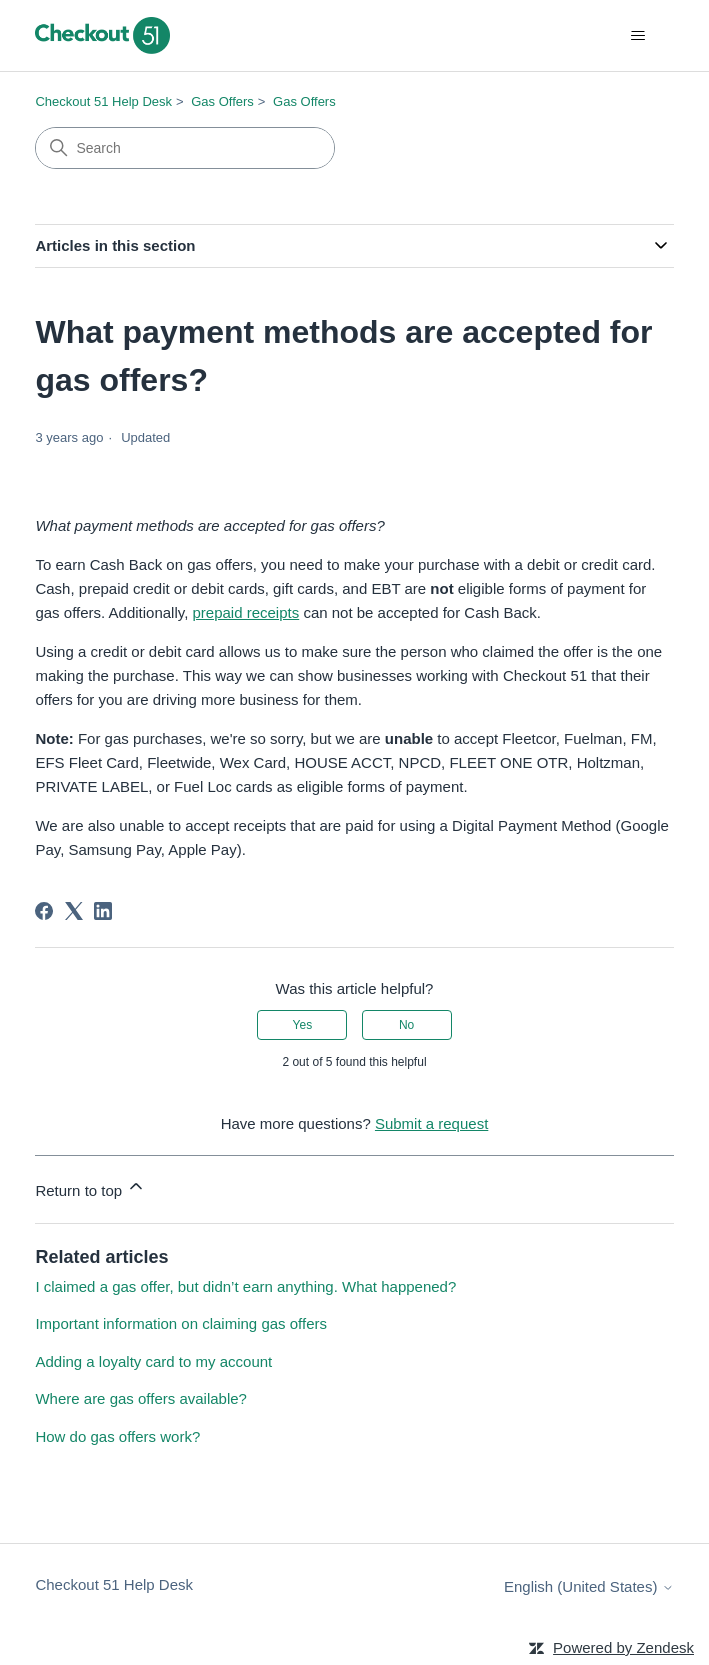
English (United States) (589, 1586)
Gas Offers (222, 101)
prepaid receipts (245, 612)
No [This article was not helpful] (406, 1025)
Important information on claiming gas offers (181, 1323)
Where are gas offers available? (141, 1398)
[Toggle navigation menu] (638, 36)
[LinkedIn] (103, 911)
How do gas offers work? (117, 1436)
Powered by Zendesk (623, 1647)
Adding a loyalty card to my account (153, 1361)
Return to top (90, 1187)
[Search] (185, 148)
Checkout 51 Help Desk (103, 101)
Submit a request (431, 1123)
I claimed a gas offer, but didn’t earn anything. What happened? (245, 1286)
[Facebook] (44, 911)
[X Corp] (74, 911)
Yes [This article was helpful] (303, 1025)
